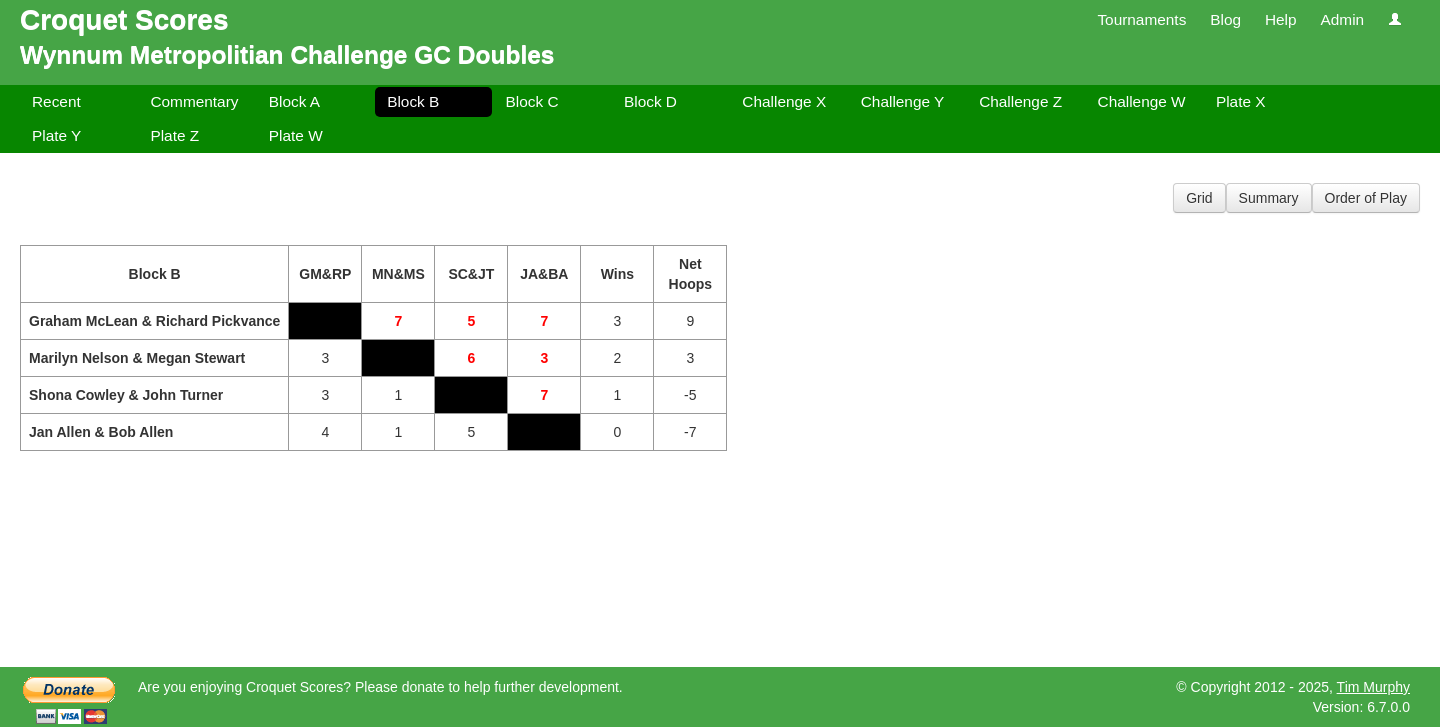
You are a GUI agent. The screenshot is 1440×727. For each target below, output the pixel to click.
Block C (532, 101)
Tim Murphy (1373, 687)
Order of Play (1366, 198)
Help (1281, 19)
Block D (650, 101)
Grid (1199, 198)
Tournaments (1141, 19)
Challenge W (1142, 101)
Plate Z (174, 135)
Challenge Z (1020, 101)
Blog (1225, 19)
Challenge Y (903, 101)
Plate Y (56, 135)
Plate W (296, 135)
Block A (294, 101)
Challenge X (784, 101)
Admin (1342, 19)
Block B (413, 101)
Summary (1269, 198)
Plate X (1241, 101)
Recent (56, 101)
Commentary (194, 101)
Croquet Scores (124, 19)
